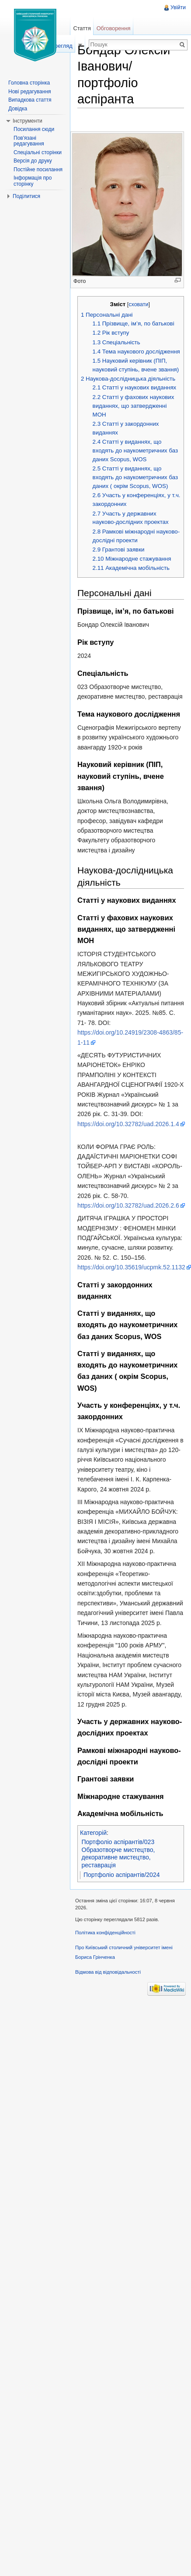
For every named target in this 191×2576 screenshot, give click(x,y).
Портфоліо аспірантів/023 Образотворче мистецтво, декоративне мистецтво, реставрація (118, 1853)
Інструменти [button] (27, 121)
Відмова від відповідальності (108, 1972)
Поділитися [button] (26, 196)
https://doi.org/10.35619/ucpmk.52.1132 (131, 1267)
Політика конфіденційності (105, 1932)
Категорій (93, 1832)
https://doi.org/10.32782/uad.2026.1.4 (128, 1123)
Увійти (178, 7)
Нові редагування (29, 91)
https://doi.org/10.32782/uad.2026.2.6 (128, 1205)
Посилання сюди (34, 129)
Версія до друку (33, 161)
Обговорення (114, 28)
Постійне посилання (38, 169)
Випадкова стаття (29, 100)
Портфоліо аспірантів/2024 (121, 1874)
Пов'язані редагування (29, 141)
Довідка (17, 109)
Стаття (81, 28)
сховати (138, 304)
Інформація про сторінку (33, 181)
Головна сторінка (29, 83)
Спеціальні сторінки (38, 152)
